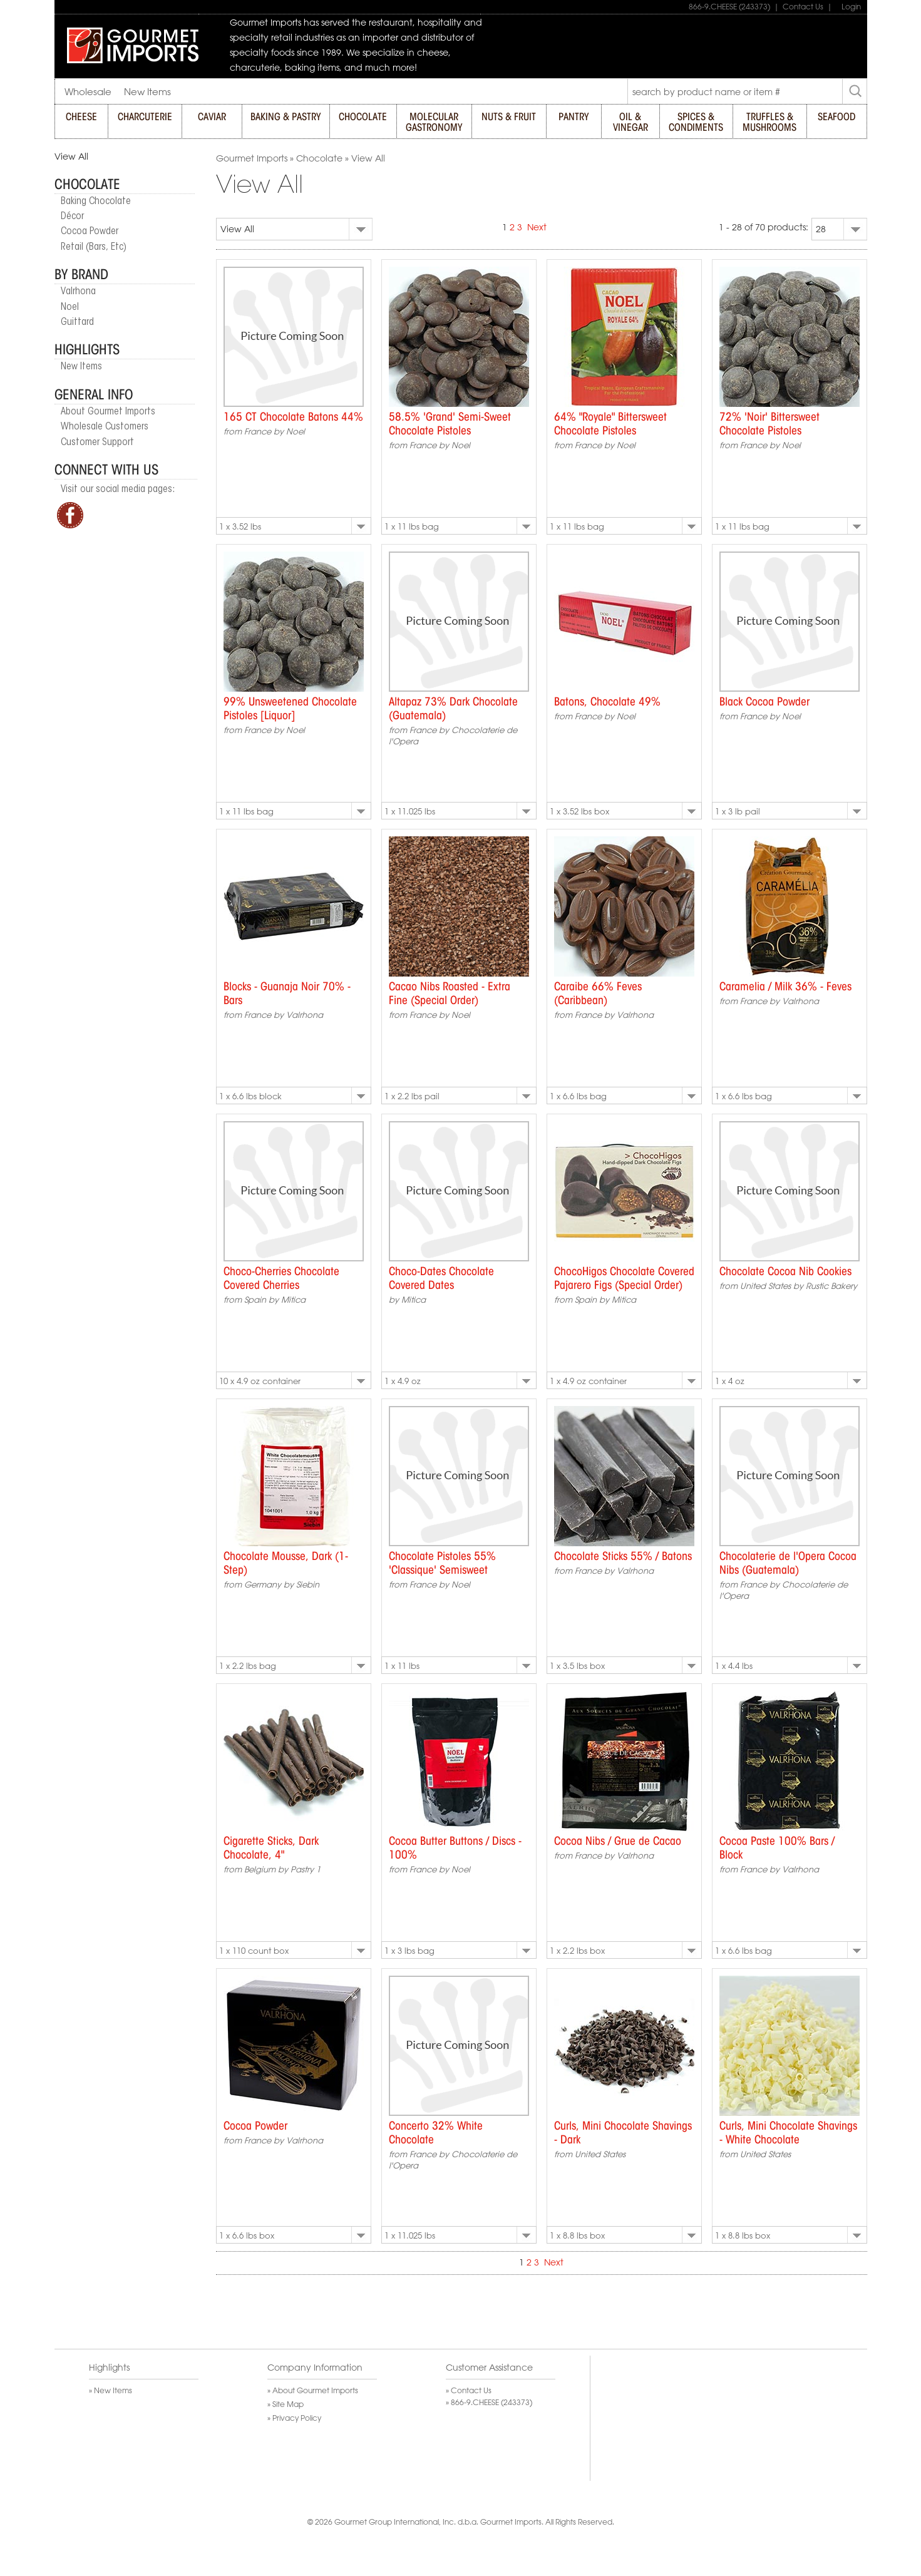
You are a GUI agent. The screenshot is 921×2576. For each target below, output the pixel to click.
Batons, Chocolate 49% (607, 702)
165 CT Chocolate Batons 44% (293, 417)
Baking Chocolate (96, 202)
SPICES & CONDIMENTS (696, 122)
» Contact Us (468, 2390)
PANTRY (573, 117)
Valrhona (78, 292)
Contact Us (803, 6)
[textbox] (734, 92)
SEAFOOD (836, 117)
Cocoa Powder (89, 232)
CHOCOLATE (363, 117)
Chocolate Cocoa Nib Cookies (785, 1272)
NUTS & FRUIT (508, 117)
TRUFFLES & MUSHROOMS (769, 122)
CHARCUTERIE (145, 117)
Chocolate (87, 185)
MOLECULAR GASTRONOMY (434, 122)
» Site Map (285, 2404)
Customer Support (97, 443)
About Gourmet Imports (108, 412)
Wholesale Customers (104, 427)
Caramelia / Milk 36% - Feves (785, 987)
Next (537, 227)
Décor (72, 217)
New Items (81, 367)
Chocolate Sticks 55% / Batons (623, 1557)
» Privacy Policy (294, 2418)
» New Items (110, 2390)
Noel (70, 307)
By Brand (81, 275)
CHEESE (81, 117)
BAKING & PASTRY (285, 117)
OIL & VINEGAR (630, 122)
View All (71, 156)
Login (848, 6)
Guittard (77, 322)
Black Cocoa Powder (764, 702)
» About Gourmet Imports (312, 2390)
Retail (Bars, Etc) (93, 247)
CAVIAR (212, 117)
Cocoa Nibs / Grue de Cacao (617, 1841)
